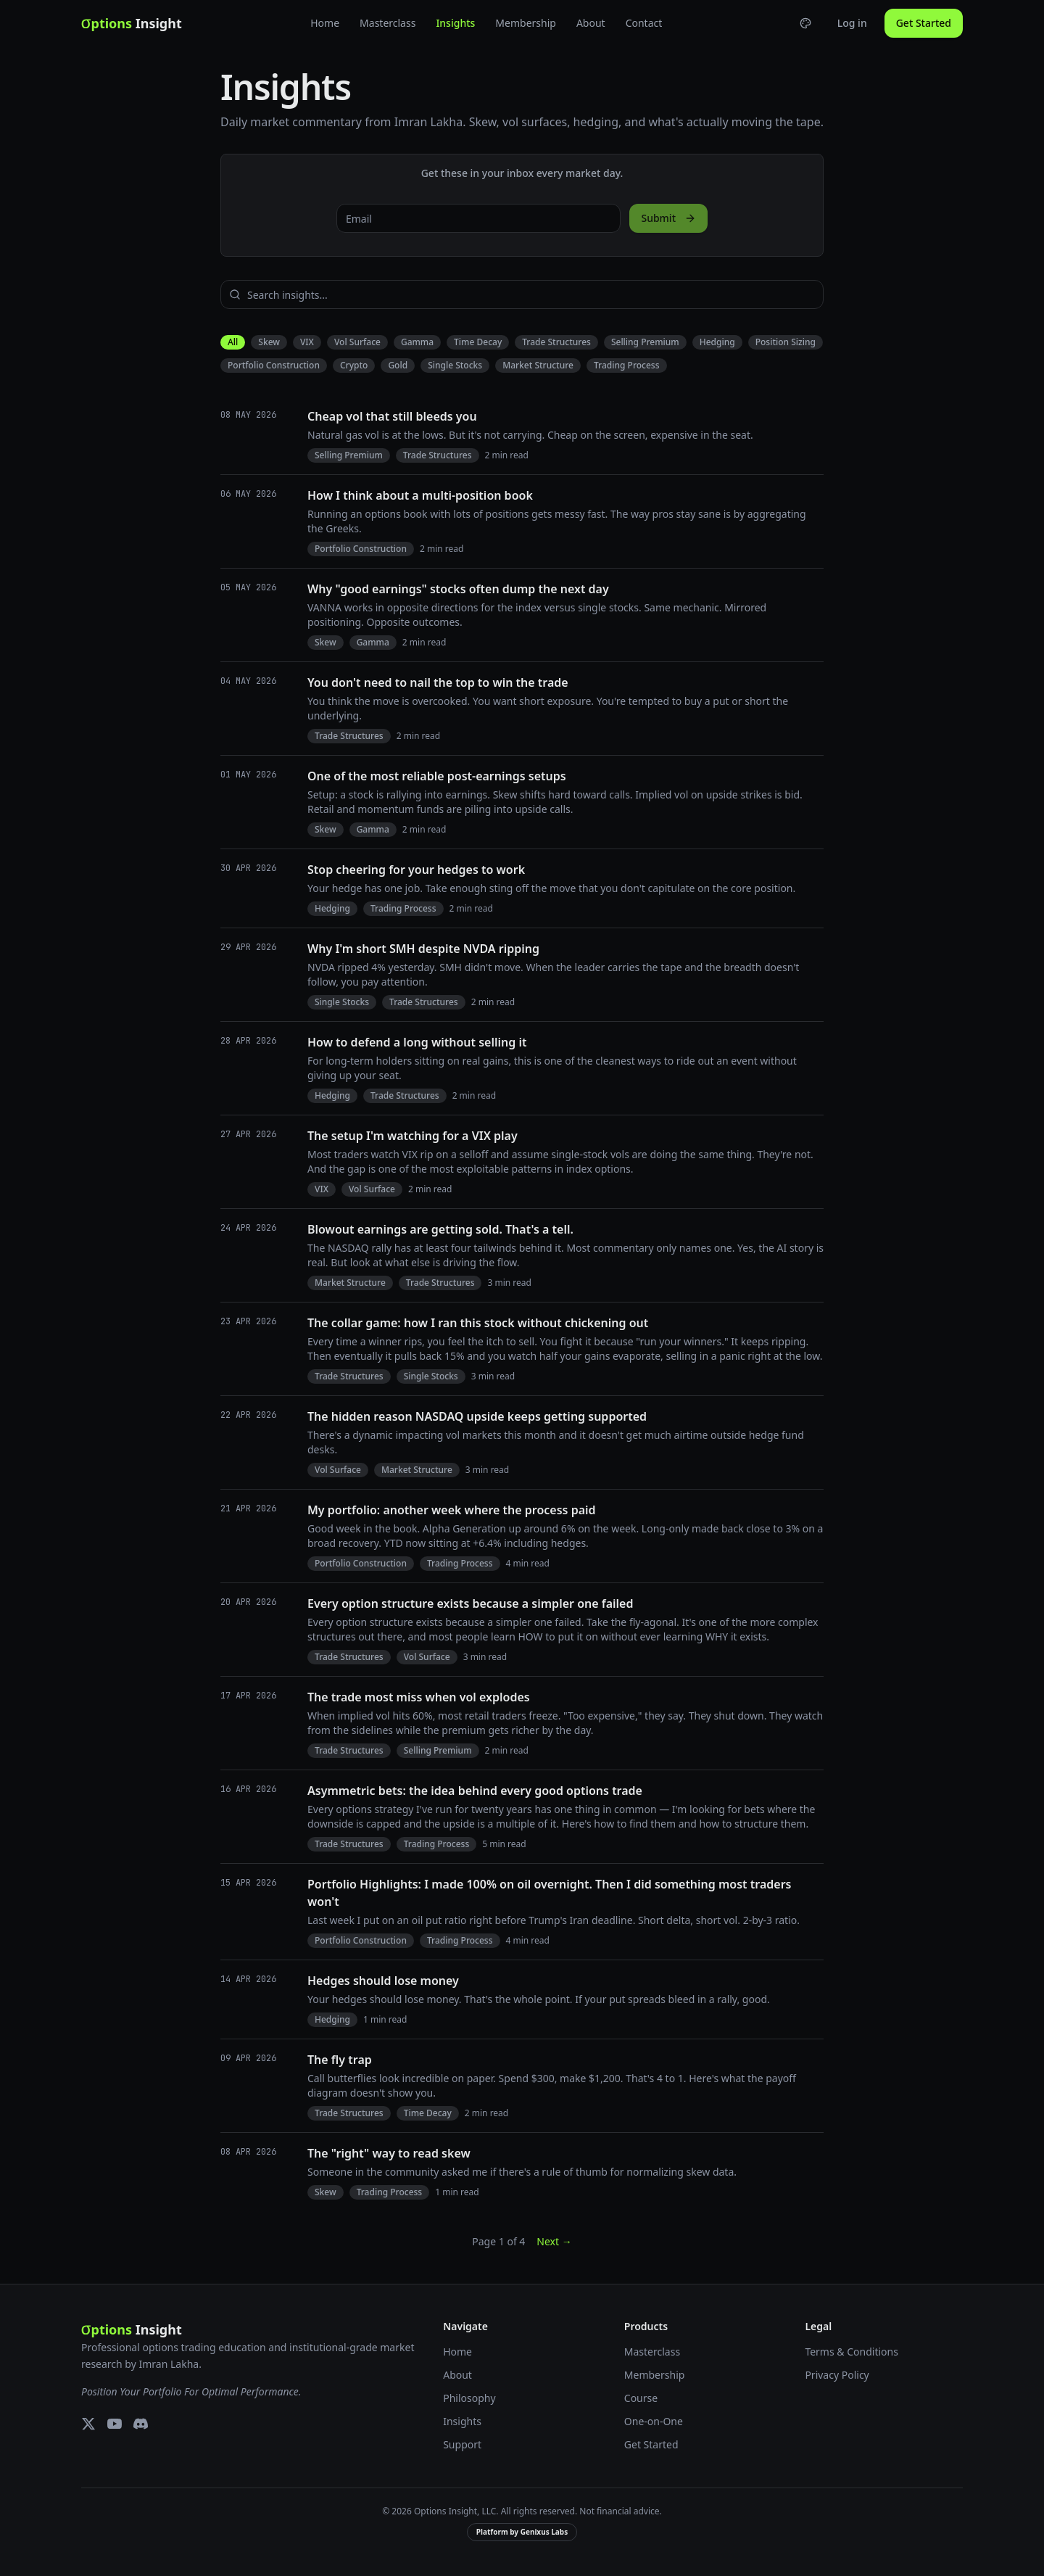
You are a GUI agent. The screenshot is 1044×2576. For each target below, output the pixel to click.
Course (641, 2398)
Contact (644, 23)
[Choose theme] (805, 23)
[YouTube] (114, 2423)
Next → (553, 2241)
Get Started (923, 23)
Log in (852, 23)
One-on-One (653, 2421)
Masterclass (387, 23)
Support (462, 2444)
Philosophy (469, 2398)
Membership (525, 23)
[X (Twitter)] (88, 2423)
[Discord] (140, 2423)
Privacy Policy (837, 2375)
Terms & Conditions (851, 2351)
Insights (455, 23)
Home (324, 23)
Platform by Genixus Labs (522, 2532)
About (590, 23)
